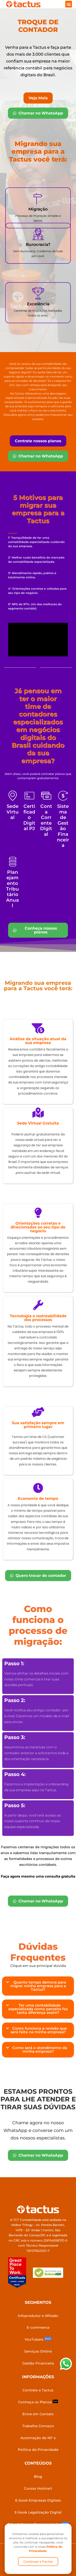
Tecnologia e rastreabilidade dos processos (38, 1318)
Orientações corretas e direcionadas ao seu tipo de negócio (38, 1227)
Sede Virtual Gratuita (38, 1123)
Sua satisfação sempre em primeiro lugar (38, 1425)
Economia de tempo (38, 1498)
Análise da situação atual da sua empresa (38, 1041)
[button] (68, 4)
